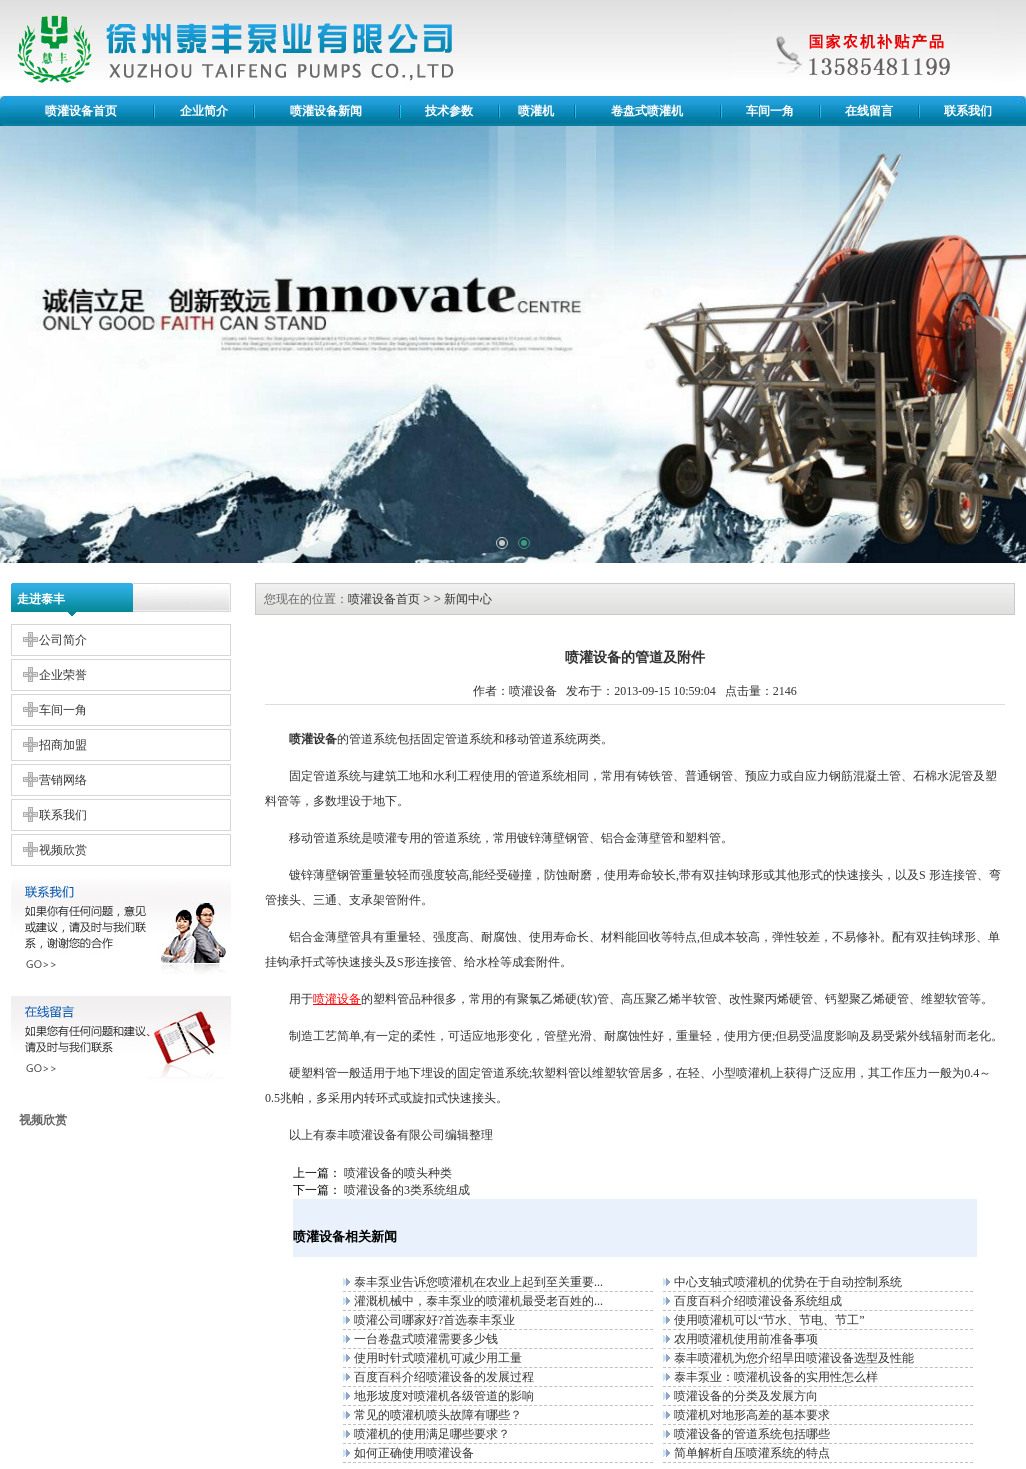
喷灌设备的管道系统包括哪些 (752, 1434)
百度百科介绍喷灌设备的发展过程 (444, 1377)
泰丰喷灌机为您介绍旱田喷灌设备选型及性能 (794, 1358)
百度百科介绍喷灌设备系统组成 (758, 1301)
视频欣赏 (63, 850)
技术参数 (449, 111)
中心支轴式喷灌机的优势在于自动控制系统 (788, 1282)
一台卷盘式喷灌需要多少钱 (426, 1339)
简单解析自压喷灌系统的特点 (752, 1453)
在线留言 (869, 111)
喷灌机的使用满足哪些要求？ (432, 1434)
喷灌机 (536, 111)
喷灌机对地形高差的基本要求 (752, 1415)
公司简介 (63, 640)
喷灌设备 (373, 1135)
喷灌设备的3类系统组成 (407, 1190)
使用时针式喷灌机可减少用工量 (438, 1358)
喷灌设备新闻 (326, 111)
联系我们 (968, 111)
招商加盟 (63, 745)
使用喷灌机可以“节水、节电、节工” (769, 1320)
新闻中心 (468, 599)
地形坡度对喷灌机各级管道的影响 (444, 1396)
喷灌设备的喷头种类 (398, 1173)
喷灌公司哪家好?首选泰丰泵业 (434, 1320)
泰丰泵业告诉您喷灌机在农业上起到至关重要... (478, 1282)
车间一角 (770, 111)
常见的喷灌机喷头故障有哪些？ (438, 1415)
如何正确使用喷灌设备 (414, 1453)
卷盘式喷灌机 (647, 111)
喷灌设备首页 (81, 111)
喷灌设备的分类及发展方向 (746, 1396)
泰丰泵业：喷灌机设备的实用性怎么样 (776, 1377)
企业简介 (204, 111)
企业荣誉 (63, 675)
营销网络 (63, 780)
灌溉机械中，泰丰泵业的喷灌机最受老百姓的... (478, 1301)
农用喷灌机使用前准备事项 (746, 1339)
